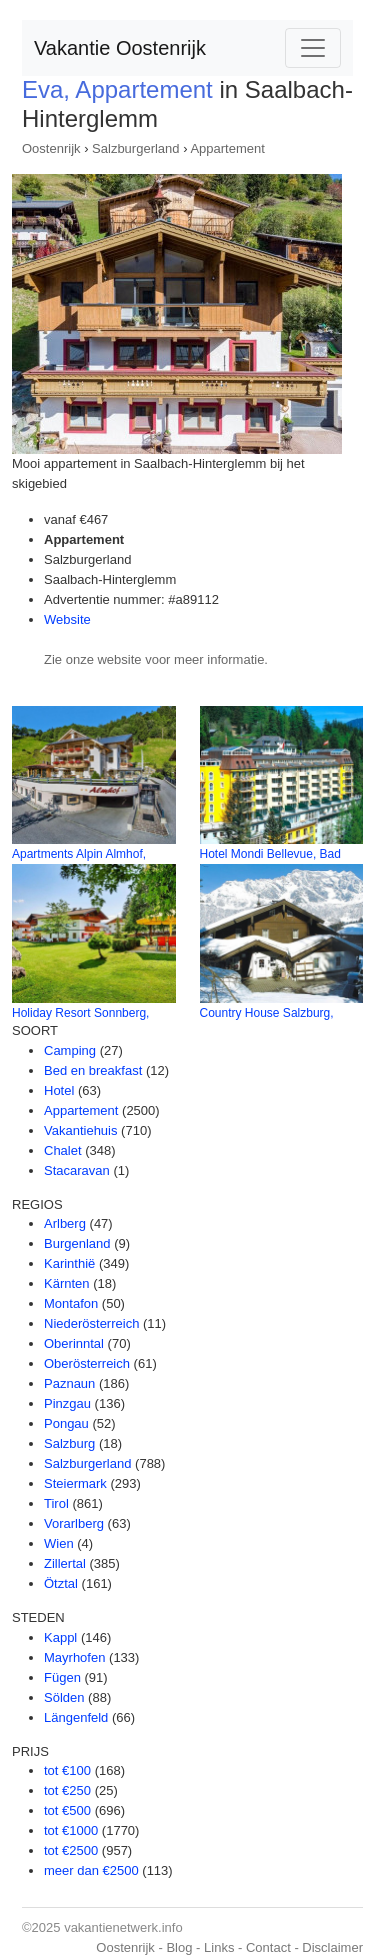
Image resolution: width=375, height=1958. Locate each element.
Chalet (63, 1150)
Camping (70, 1050)
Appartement (227, 148)
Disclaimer (332, 1947)
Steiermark (75, 1483)
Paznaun (69, 1383)
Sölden (64, 1697)
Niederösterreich (91, 1323)
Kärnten (67, 1283)
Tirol (56, 1503)
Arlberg (65, 1223)
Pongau (66, 1423)
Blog (179, 1947)
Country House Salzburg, (267, 1013)
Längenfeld (76, 1717)
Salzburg (69, 1443)
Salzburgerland (135, 148)
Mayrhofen (74, 1657)
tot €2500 (71, 1850)
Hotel (59, 1090)
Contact (268, 1947)
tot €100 (67, 1770)
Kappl (60, 1637)
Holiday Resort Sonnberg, (80, 1013)
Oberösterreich (87, 1363)
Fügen (62, 1677)
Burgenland (77, 1243)
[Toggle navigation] (313, 48)
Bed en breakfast (93, 1070)
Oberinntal (74, 1343)
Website (67, 619)
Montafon (71, 1303)
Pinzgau (67, 1403)
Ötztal (61, 1583)
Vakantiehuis (80, 1130)
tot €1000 (71, 1830)
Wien (59, 1543)
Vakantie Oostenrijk (120, 48)
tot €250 (67, 1790)
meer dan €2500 (91, 1870)
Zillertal (65, 1563)
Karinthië (69, 1263)
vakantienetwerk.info (123, 1927)
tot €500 (67, 1810)
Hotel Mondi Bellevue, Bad (270, 854)
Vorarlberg (74, 1523)
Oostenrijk (51, 148)
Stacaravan (77, 1170)
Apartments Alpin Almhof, (79, 854)
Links (219, 1947)
